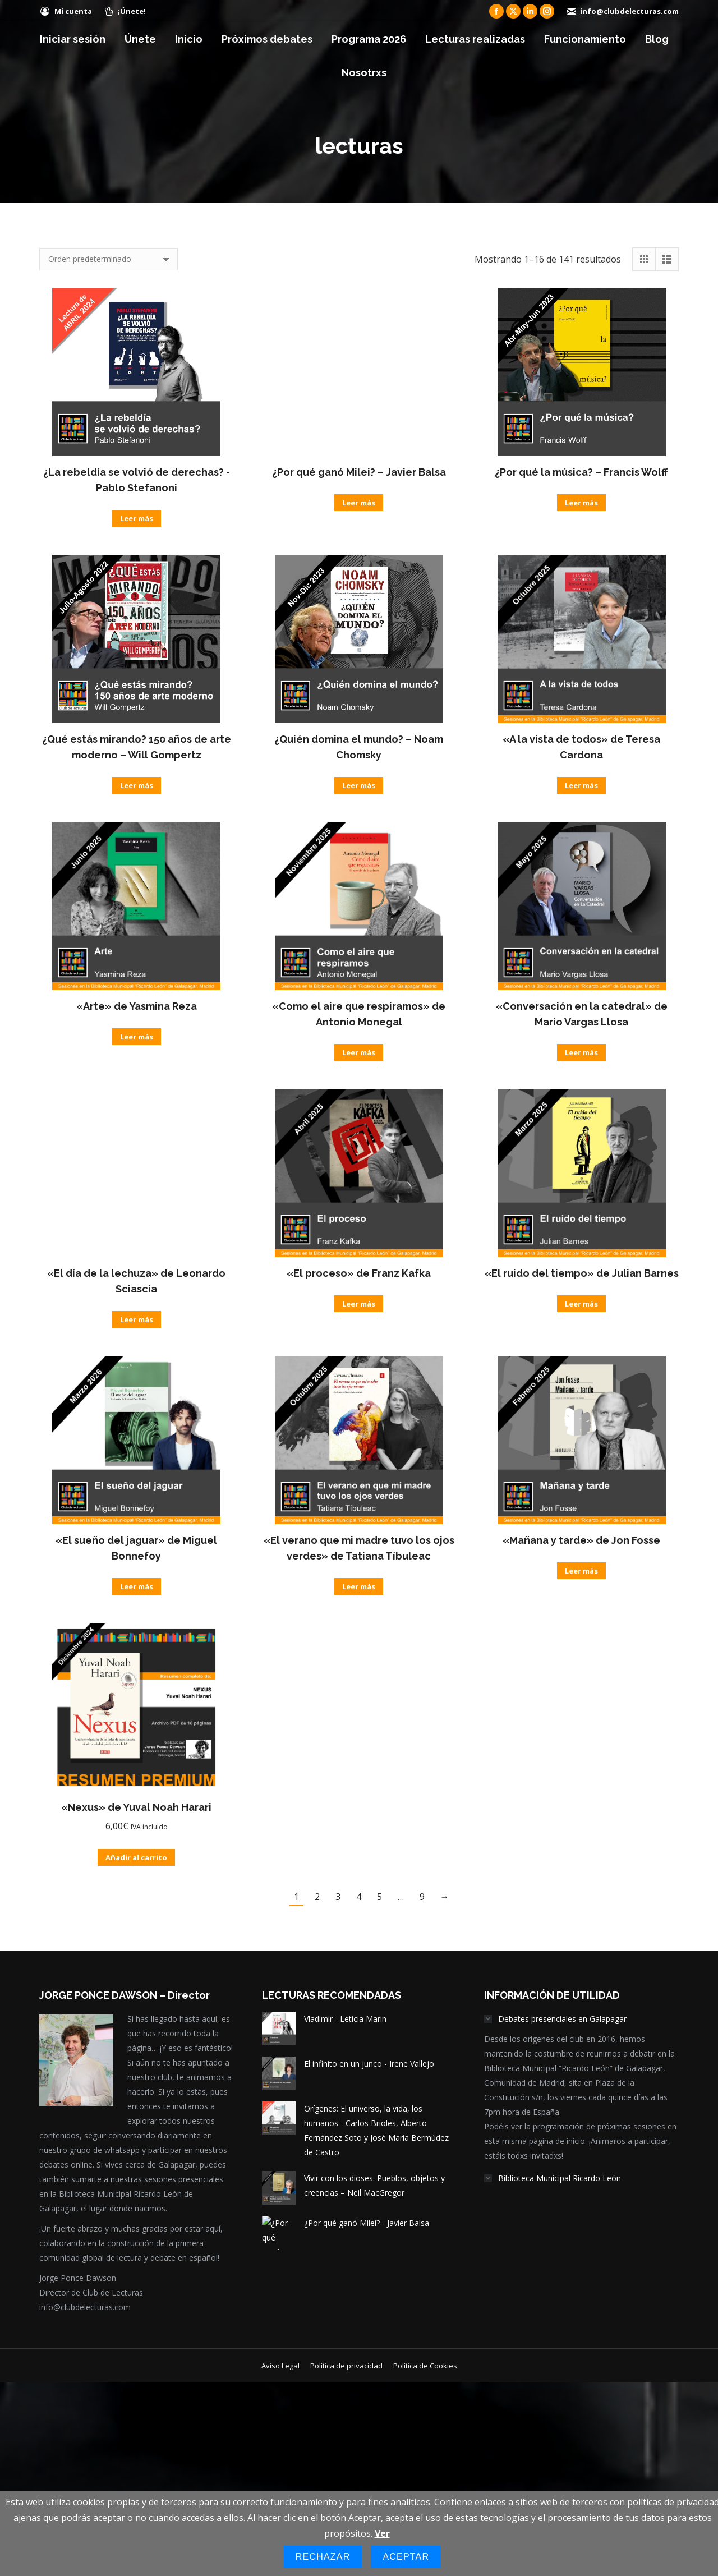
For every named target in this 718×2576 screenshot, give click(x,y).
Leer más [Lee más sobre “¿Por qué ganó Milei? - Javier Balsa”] (358, 503)
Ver (382, 2533)
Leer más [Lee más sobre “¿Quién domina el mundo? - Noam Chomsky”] (358, 785)
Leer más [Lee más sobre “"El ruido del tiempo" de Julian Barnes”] (581, 1304)
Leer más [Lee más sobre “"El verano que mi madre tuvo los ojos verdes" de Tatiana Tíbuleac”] (358, 1586)
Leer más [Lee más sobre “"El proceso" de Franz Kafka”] (358, 1304)
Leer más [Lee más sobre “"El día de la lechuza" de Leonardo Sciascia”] (136, 1319)
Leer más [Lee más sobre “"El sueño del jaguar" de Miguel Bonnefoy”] (136, 1586)
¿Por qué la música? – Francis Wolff (581, 472)
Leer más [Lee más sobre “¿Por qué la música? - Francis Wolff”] (581, 503)
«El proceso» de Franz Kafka (359, 1273)
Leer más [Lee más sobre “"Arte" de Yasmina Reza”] (136, 1037)
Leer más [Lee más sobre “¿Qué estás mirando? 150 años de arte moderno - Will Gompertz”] (136, 785)
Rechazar (323, 2556)
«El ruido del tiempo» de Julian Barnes (582, 1273)
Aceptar (406, 2556)
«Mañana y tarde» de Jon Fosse (581, 1540)
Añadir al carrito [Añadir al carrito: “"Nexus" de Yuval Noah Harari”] (136, 1857)
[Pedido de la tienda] (108, 259)
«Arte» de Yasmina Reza (136, 1006)
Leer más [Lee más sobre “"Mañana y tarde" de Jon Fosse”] (581, 1571)
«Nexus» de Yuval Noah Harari (136, 1807)
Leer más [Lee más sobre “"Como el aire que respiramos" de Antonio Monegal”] (358, 1052)
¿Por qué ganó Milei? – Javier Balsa (359, 472)
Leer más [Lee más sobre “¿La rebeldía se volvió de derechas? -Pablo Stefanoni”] (136, 518)
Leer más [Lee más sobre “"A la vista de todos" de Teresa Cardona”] (581, 785)
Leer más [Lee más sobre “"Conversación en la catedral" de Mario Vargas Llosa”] (581, 1052)
